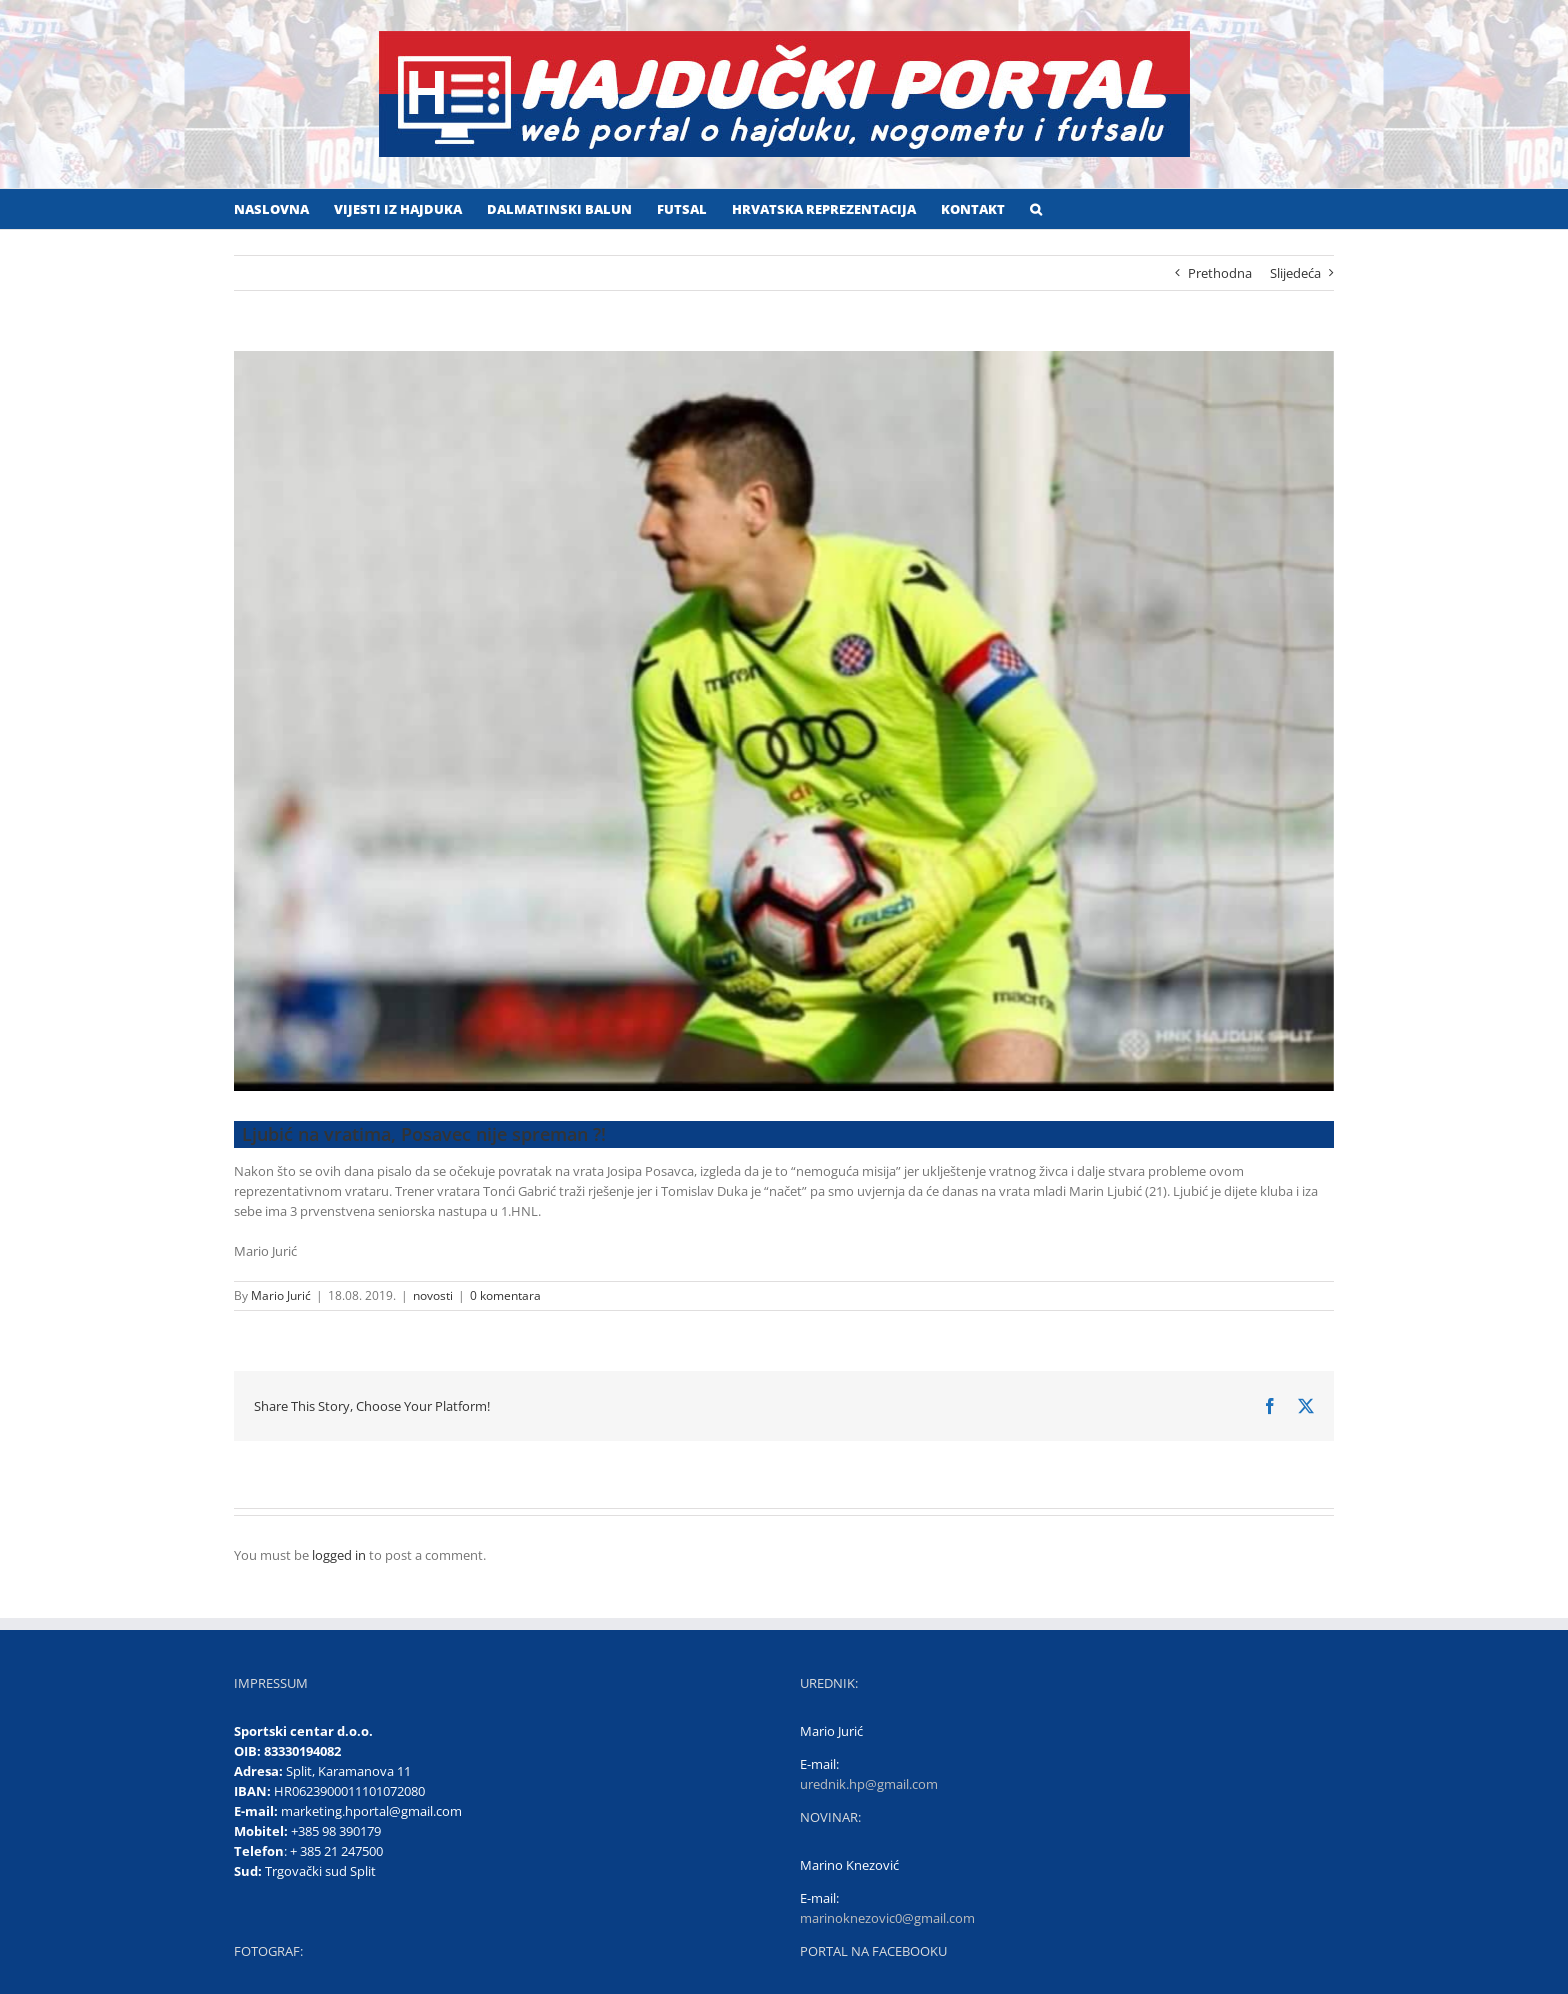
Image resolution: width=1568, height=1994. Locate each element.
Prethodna (1220, 273)
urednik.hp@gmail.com (869, 1784)
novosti (433, 1295)
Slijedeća (1295, 273)
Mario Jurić (281, 1295)
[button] (1036, 209)
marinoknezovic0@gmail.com (887, 1918)
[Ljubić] (784, 721)
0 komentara (505, 1295)
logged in (339, 1555)
